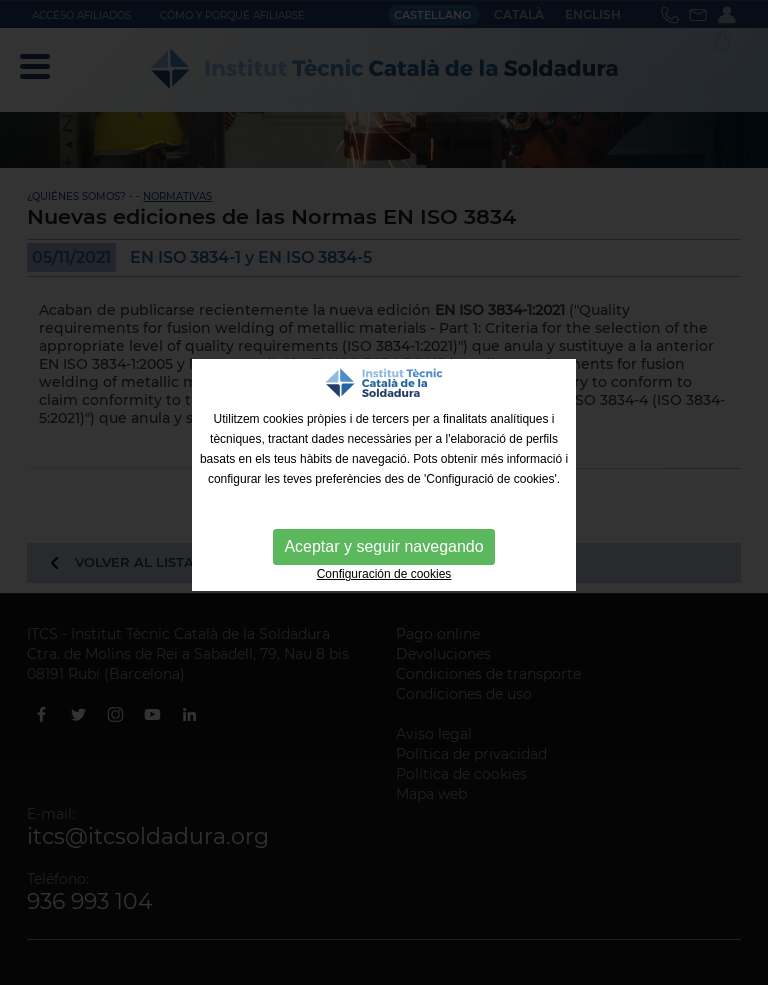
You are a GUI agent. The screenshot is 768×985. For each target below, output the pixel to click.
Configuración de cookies (384, 574)
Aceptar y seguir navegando (383, 546)
